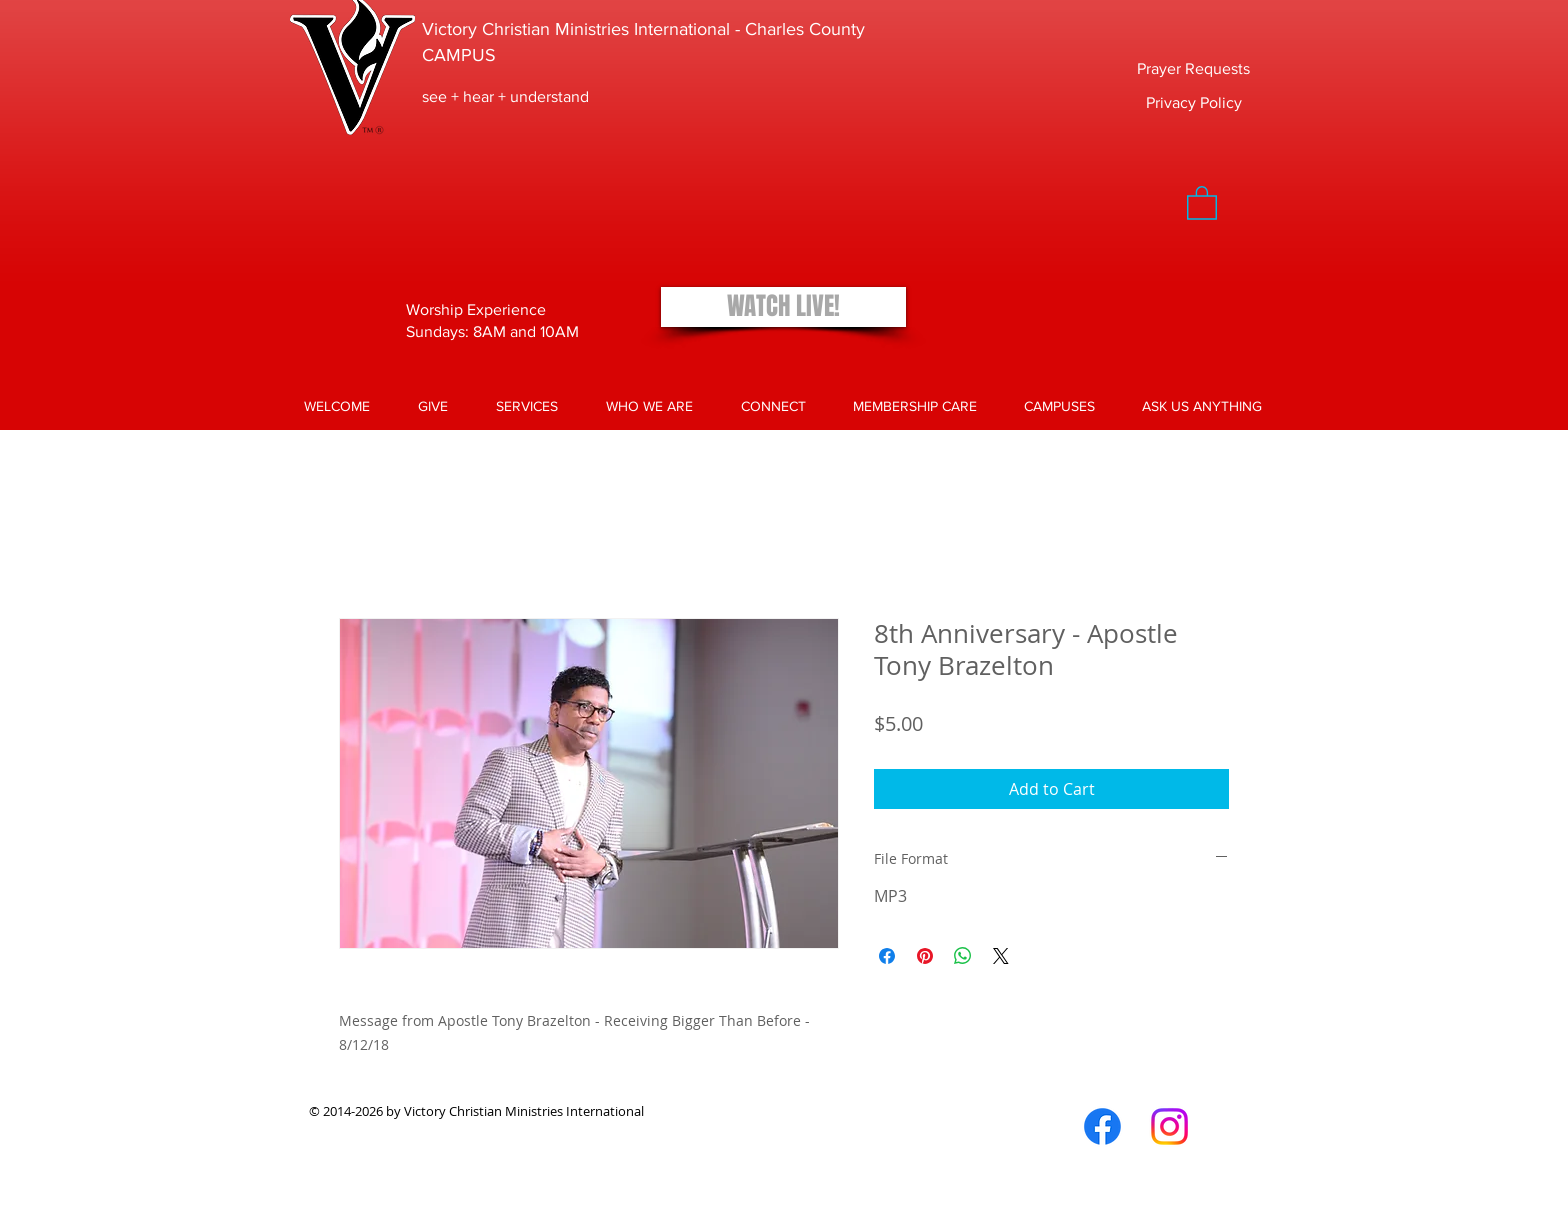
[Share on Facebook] (887, 956)
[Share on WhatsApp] (963, 956)
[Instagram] (1169, 1126)
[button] (1202, 202)
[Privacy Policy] (1194, 103)
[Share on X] (1001, 956)
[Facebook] (1102, 1126)
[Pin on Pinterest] (925, 956)
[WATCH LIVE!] (783, 307)
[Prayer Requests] (1193, 69)
